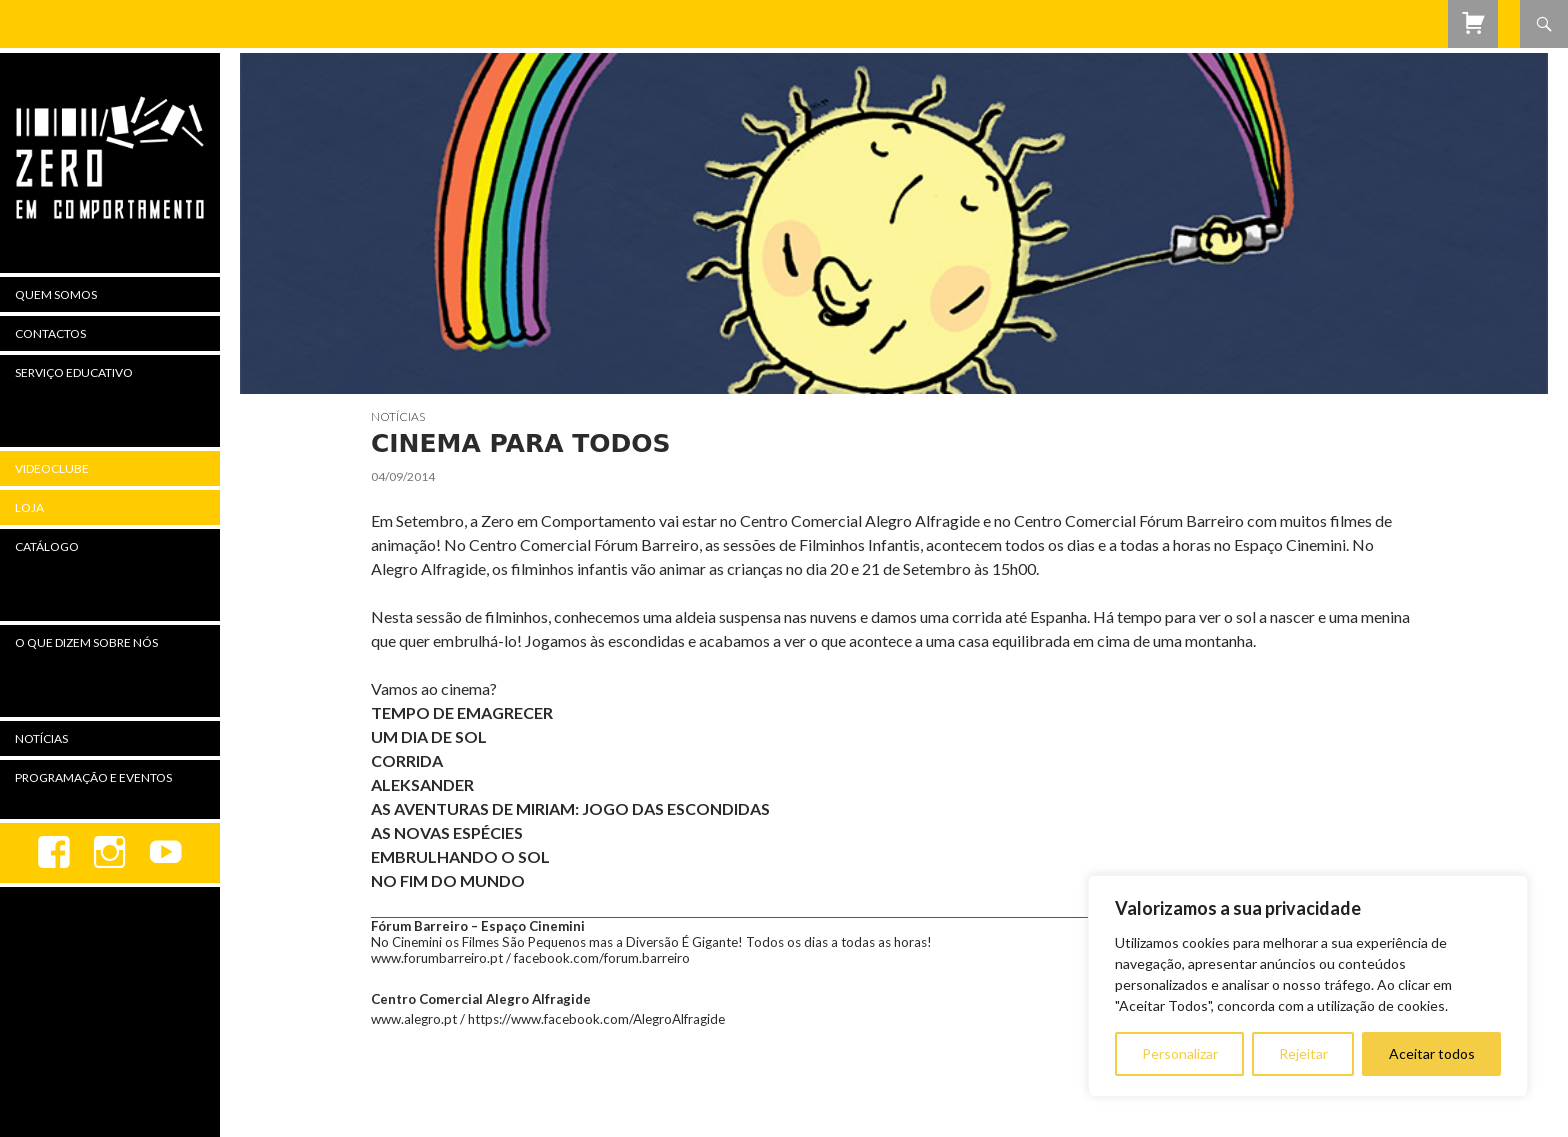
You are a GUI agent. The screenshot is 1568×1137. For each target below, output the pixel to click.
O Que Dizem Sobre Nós (86, 642)
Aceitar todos (1432, 1053)
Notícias (398, 416)
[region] (1308, 986)
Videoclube (52, 468)
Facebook (54, 853)
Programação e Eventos (93, 777)
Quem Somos (56, 294)
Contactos (50, 333)
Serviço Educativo (74, 372)
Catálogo (47, 546)
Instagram (110, 853)
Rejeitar (1303, 1053)
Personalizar (1180, 1053)
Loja (29, 507)
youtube (166, 853)
